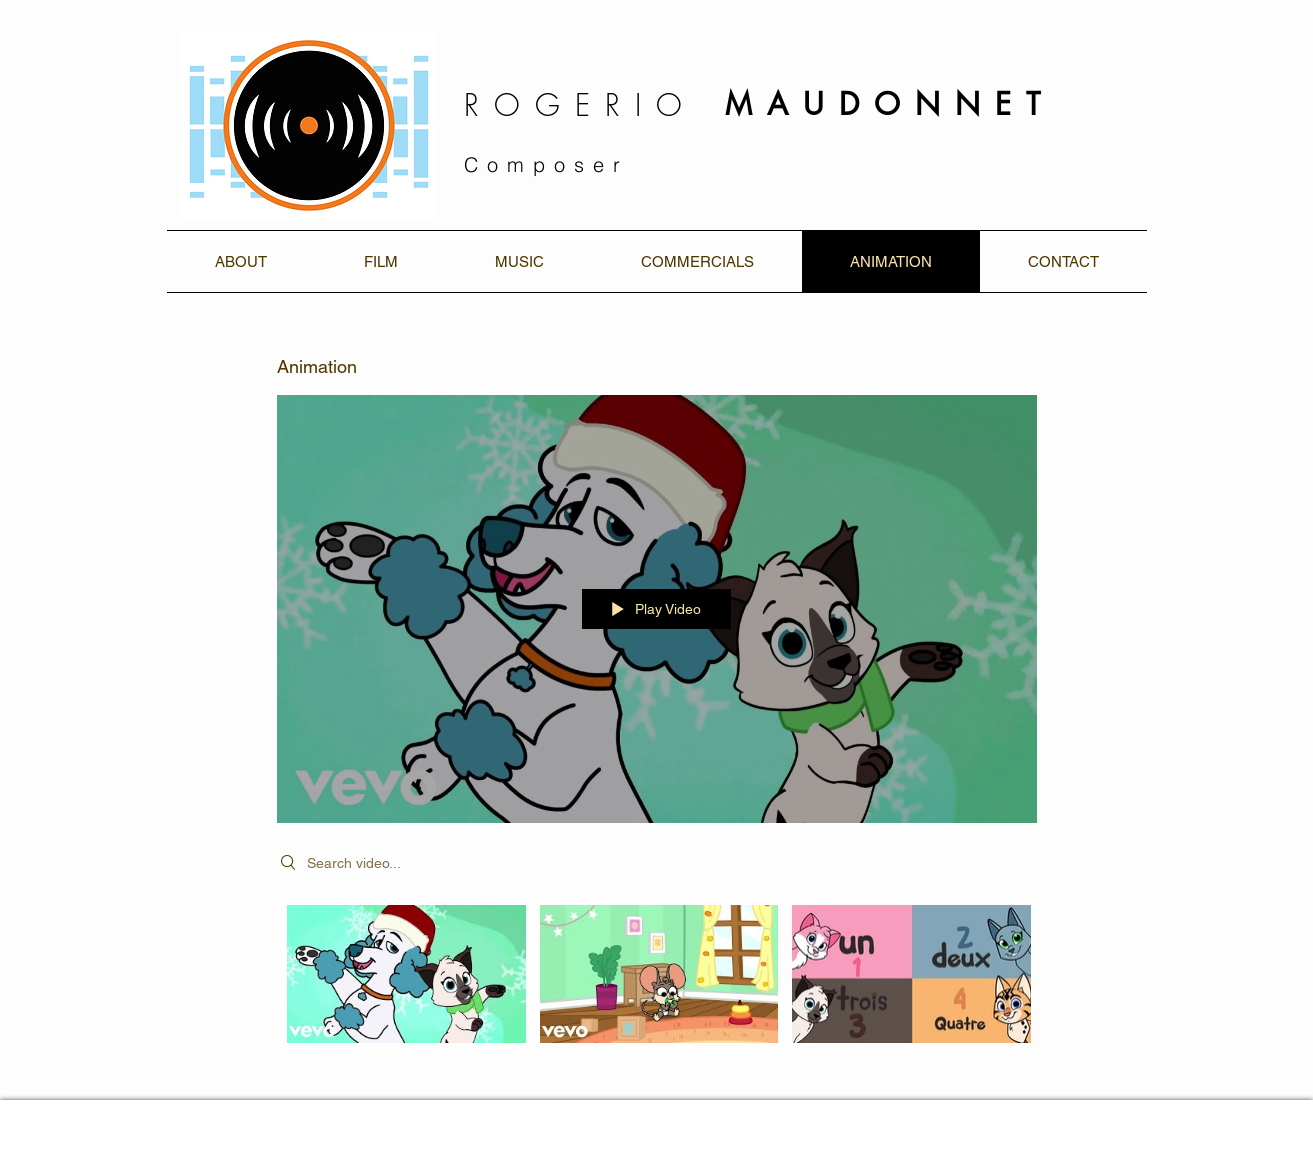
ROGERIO (580, 105)
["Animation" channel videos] (657, 988)
